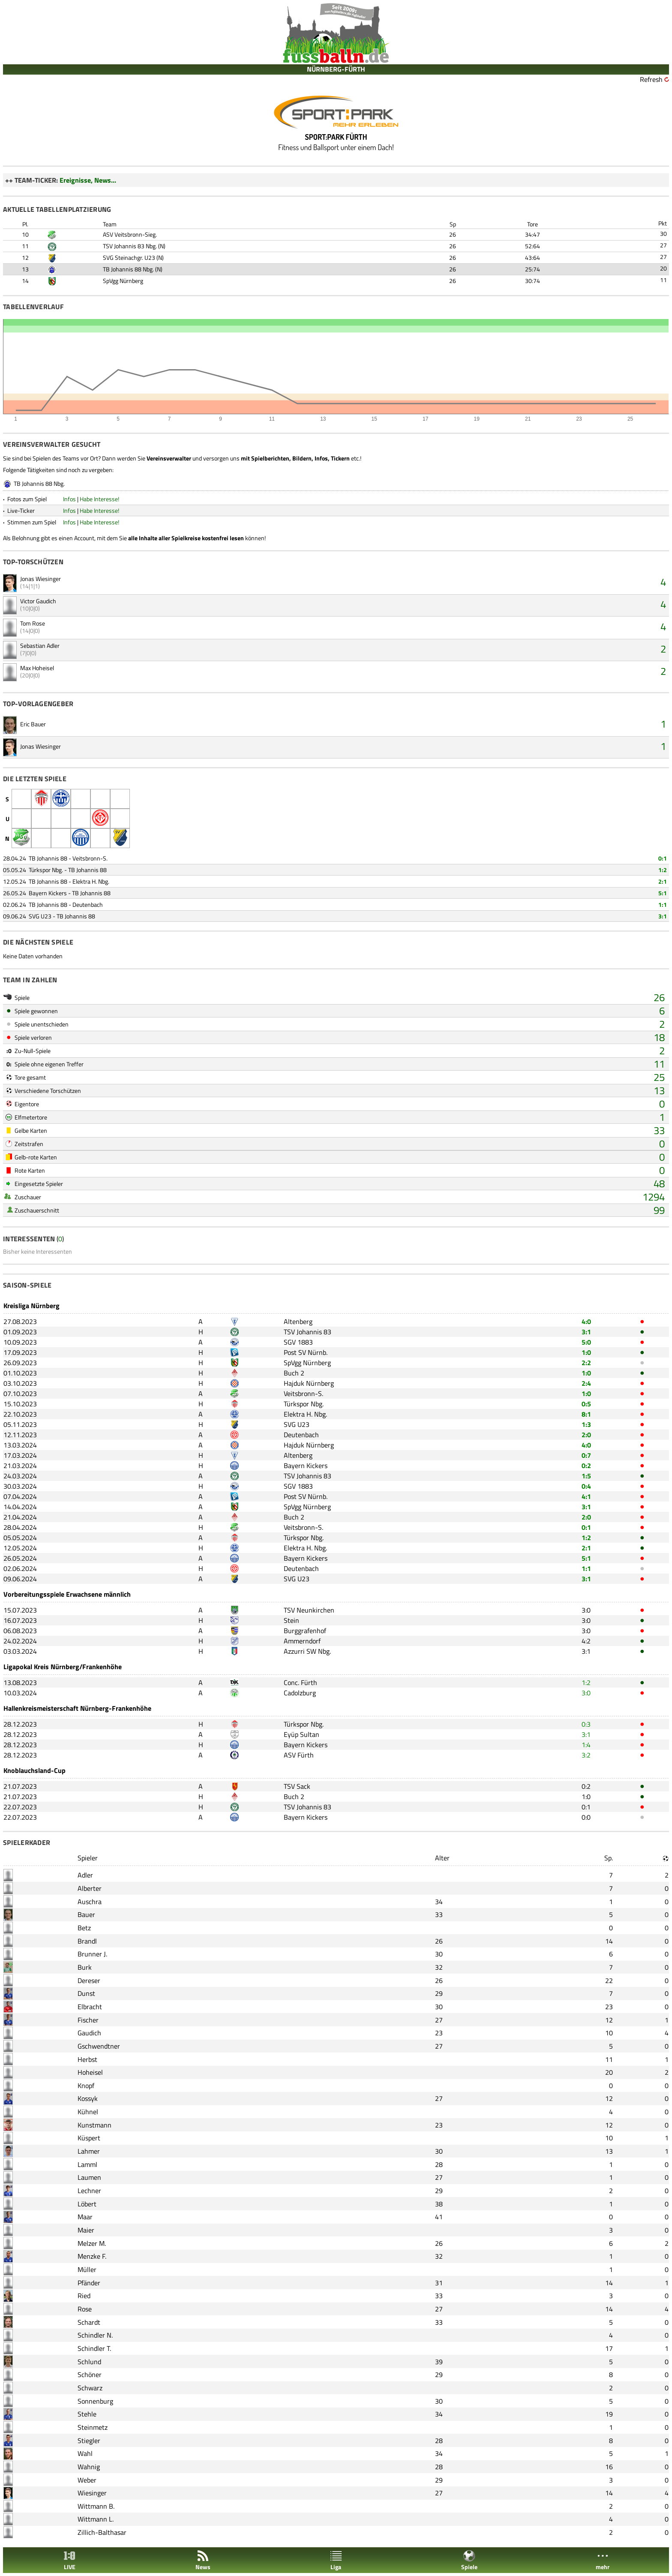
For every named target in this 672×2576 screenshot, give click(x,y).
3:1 (662, 916)
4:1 (586, 1496)
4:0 (586, 1321)
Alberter (90, 1888)
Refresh (651, 79)
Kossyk (88, 2098)
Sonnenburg (95, 2401)
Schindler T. (94, 2348)
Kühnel (88, 2112)
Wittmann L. (96, 2519)
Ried (84, 2295)
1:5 (586, 1476)
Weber (87, 2480)
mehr (602, 2560)
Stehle (87, 2414)
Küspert (89, 2138)
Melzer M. (92, 2243)
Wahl (85, 2453)
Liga (336, 2560)
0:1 (662, 858)
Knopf (86, 2085)
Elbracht (90, 2006)
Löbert (87, 2204)
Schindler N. (95, 2335)
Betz (84, 1928)
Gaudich (89, 2033)
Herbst (87, 2059)
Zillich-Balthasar (102, 2532)
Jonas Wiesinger (40, 578)
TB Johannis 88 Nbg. (128, 269)
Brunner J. (92, 1954)
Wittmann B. (96, 2506)
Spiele (469, 2560)
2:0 (586, 1434)
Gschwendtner (99, 2046)
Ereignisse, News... (88, 180)
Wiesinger (92, 2493)
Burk (85, 1967)
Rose (85, 2309)
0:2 (586, 1465)
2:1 (662, 881)
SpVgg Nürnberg (123, 280)
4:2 (586, 1641)
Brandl (87, 1941)
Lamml (87, 2164)
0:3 (586, 1724)
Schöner (90, 2374)
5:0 (586, 1342)
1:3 (586, 1424)
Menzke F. (92, 2256)
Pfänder (89, 2283)
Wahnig (89, 2467)
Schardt (89, 2322)
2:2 (586, 1362)
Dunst (86, 1993)
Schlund (89, 2361)
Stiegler (89, 2440)
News (202, 2560)
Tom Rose (32, 623)
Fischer (88, 2020)
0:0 (586, 1817)
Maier (86, 2230)
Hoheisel (90, 2072)
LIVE (69, 2560)
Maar (85, 2217)
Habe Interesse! (99, 498)
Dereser (89, 1980)
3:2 (586, 1755)
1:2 (662, 869)
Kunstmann (94, 2125)
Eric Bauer (33, 723)
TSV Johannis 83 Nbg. (130, 245)
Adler (85, 1875)
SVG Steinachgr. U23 (129, 257)
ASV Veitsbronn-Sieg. (130, 234)
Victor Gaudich (38, 600)
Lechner (89, 2190)
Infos (69, 498)
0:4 (586, 1486)
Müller (87, 2269)
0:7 (586, 1455)
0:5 (586, 1404)
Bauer (86, 1914)
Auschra (90, 1901)
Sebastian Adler (40, 645)
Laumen (89, 2177)
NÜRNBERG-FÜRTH (336, 69)
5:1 (662, 892)
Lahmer (89, 2151)
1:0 (586, 1352)
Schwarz (90, 2388)
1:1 (662, 904)
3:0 (586, 1610)
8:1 (586, 1414)
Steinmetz (93, 2427)
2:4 (586, 1383)
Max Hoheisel (37, 667)
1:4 (586, 1744)
